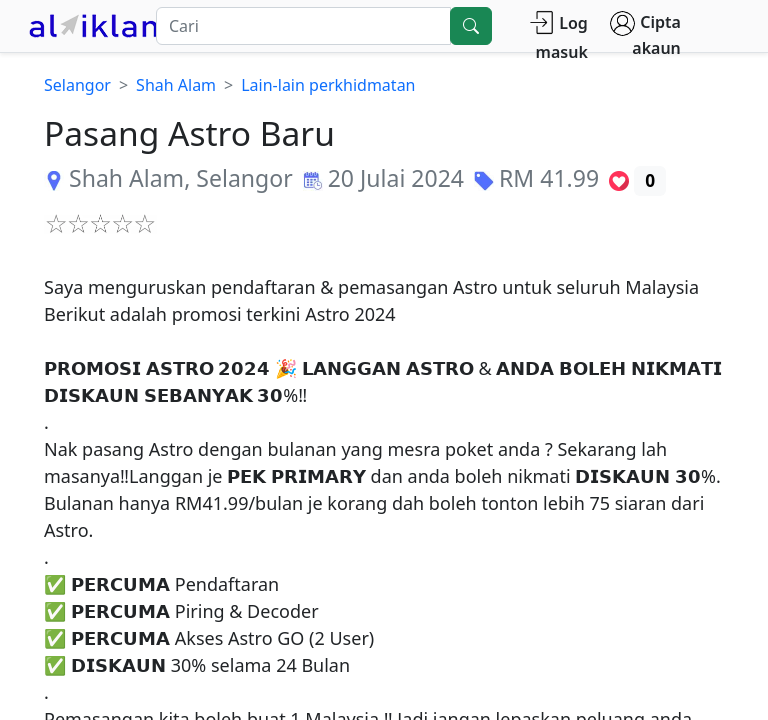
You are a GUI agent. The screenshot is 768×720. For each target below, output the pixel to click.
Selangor (77, 85)
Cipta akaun (645, 35)
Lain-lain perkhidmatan (328, 85)
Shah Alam (176, 85)
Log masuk (558, 36)
